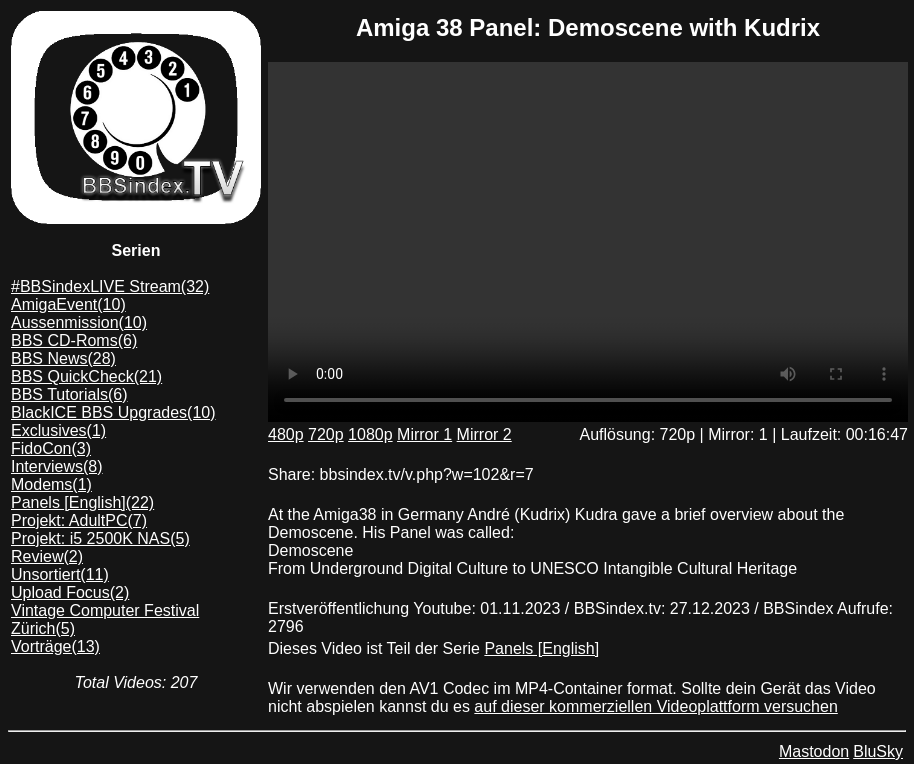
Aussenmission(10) (79, 322)
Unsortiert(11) (60, 574)
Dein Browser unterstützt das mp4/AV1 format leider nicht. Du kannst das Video (588, 242)
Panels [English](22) (82, 502)
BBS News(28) (63, 358)
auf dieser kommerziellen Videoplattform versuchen (655, 706)
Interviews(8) (57, 466)
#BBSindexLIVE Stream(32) (110, 286)
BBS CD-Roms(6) (74, 340)
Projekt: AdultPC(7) (79, 520)
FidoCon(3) (51, 448)
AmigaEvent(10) (68, 304)
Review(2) (47, 556)
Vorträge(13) (55, 646)
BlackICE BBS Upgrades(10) (113, 412)
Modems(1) (51, 484)
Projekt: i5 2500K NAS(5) (100, 538)
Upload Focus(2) (70, 592)
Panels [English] (541, 648)
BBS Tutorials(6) (69, 394)
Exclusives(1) (58, 430)
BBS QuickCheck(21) (86, 376)
